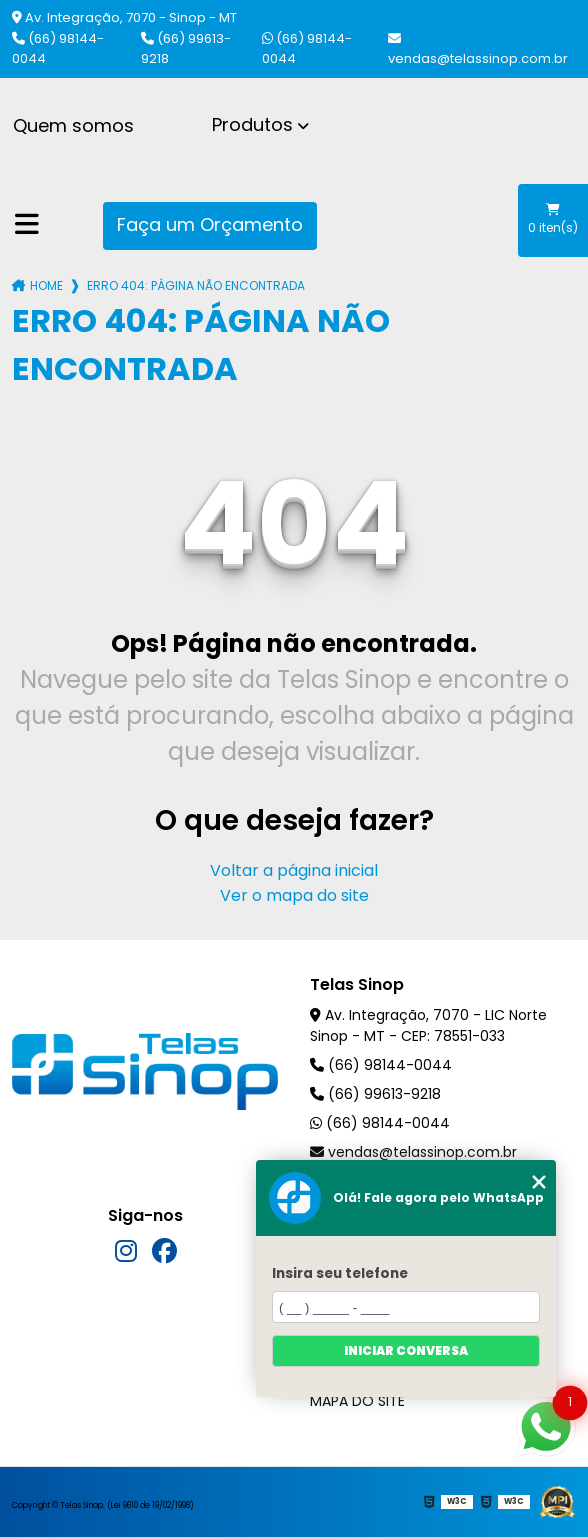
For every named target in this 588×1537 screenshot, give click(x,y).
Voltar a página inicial (294, 870)
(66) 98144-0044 (58, 48)
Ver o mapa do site (294, 895)
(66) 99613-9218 (186, 48)
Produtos (252, 124)
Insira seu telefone (340, 1273)
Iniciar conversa (406, 1350)
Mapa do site (357, 1401)
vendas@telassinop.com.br (478, 50)
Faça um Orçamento (210, 224)
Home (46, 285)
